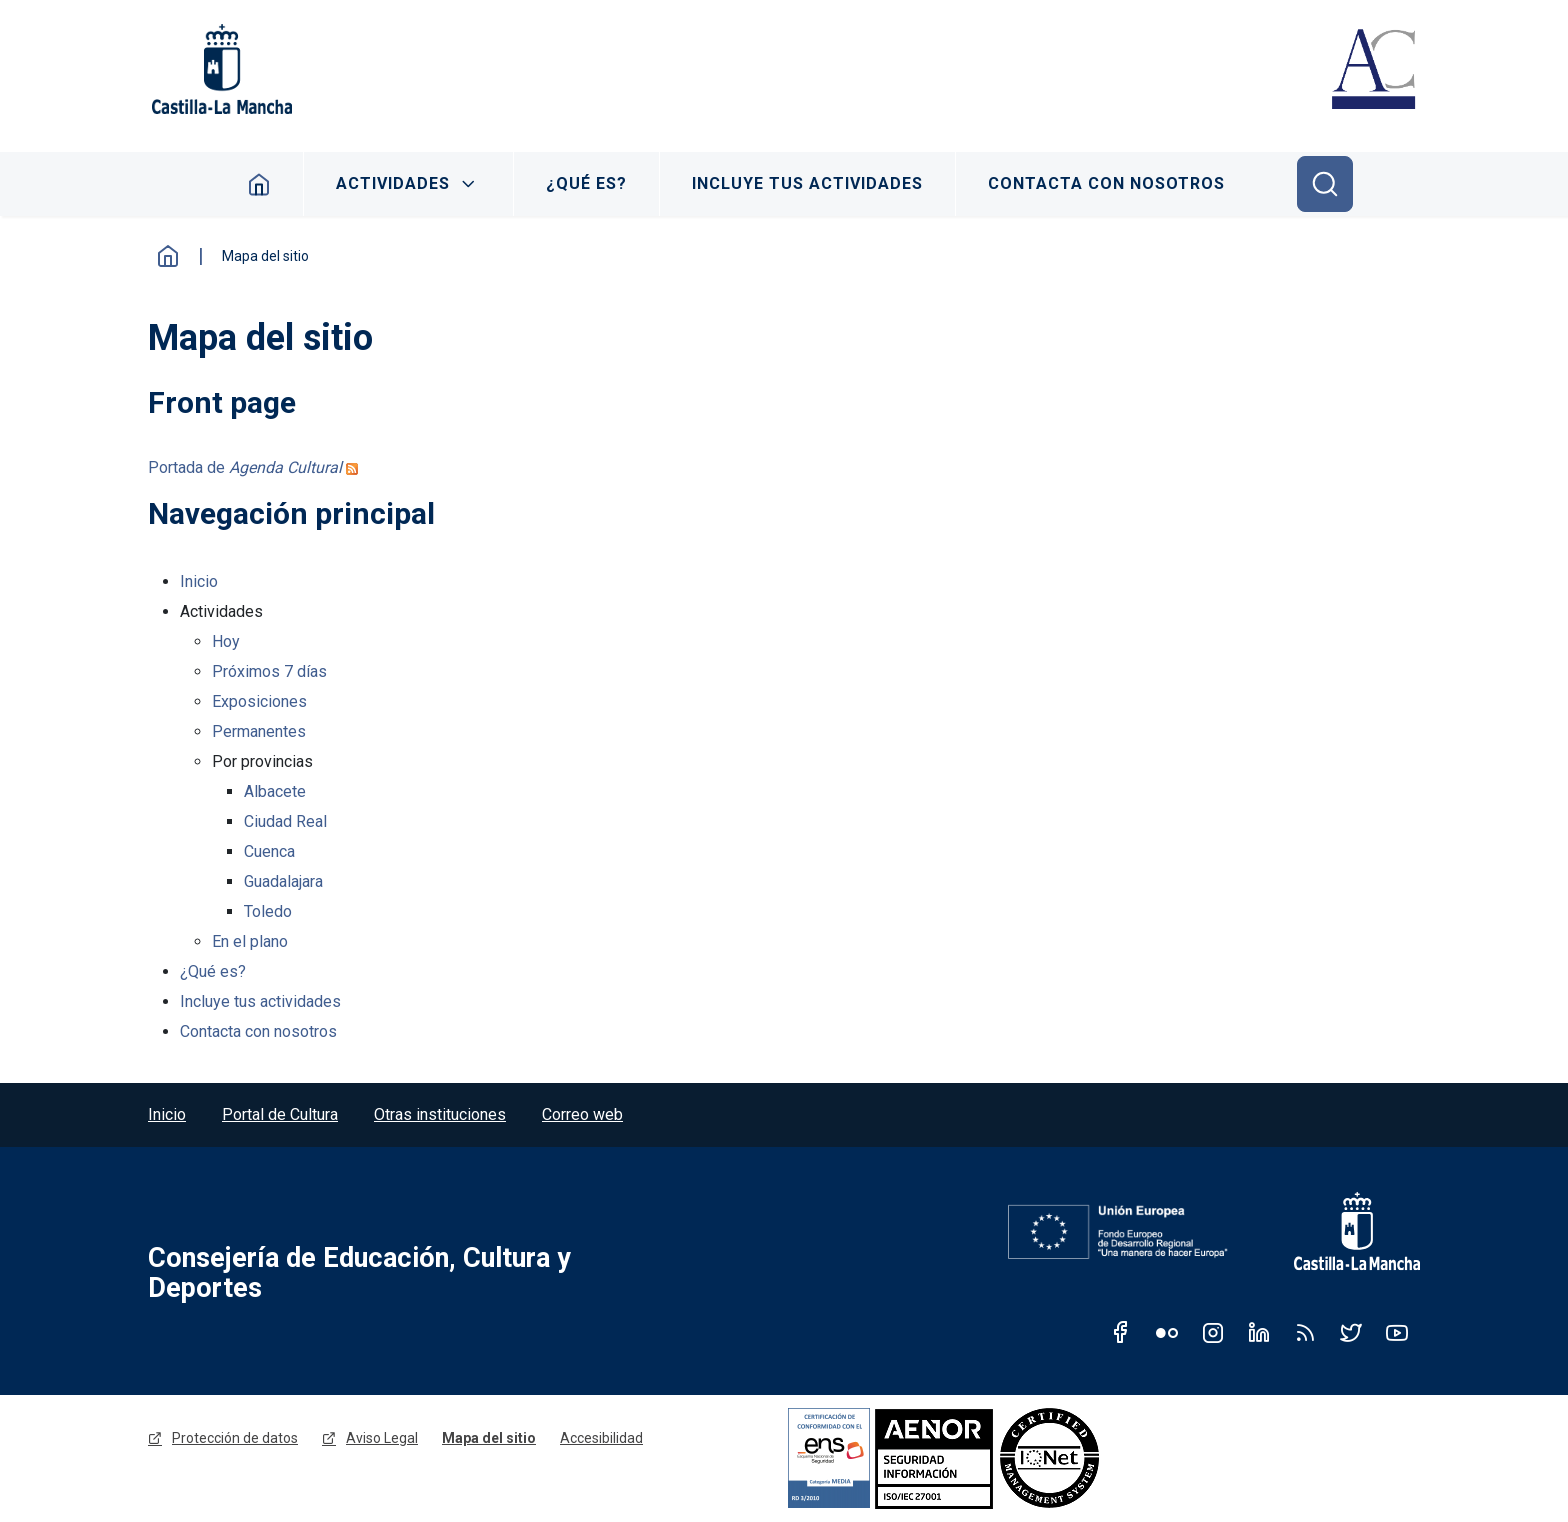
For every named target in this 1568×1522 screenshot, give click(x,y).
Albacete (275, 791)
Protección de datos (235, 1438)
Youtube (1397, 1332)
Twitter (1351, 1332)
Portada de (245, 467)
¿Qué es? (586, 183)
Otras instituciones (440, 1114)
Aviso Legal (382, 1438)
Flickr (1167, 1332)
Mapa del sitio (489, 1438)
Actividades (393, 183)
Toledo (268, 911)
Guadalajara (283, 881)
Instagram (1213, 1332)
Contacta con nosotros (1106, 183)
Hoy (226, 641)
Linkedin (1259, 1332)
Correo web (582, 1114)
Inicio (259, 184)
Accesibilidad (601, 1438)
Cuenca (269, 851)
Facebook (1121, 1332)
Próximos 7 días (269, 671)
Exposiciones (259, 701)
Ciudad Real (285, 821)
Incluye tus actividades (807, 183)
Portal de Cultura (280, 1114)
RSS (1305, 1332)
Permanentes (259, 731)
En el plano (250, 941)
